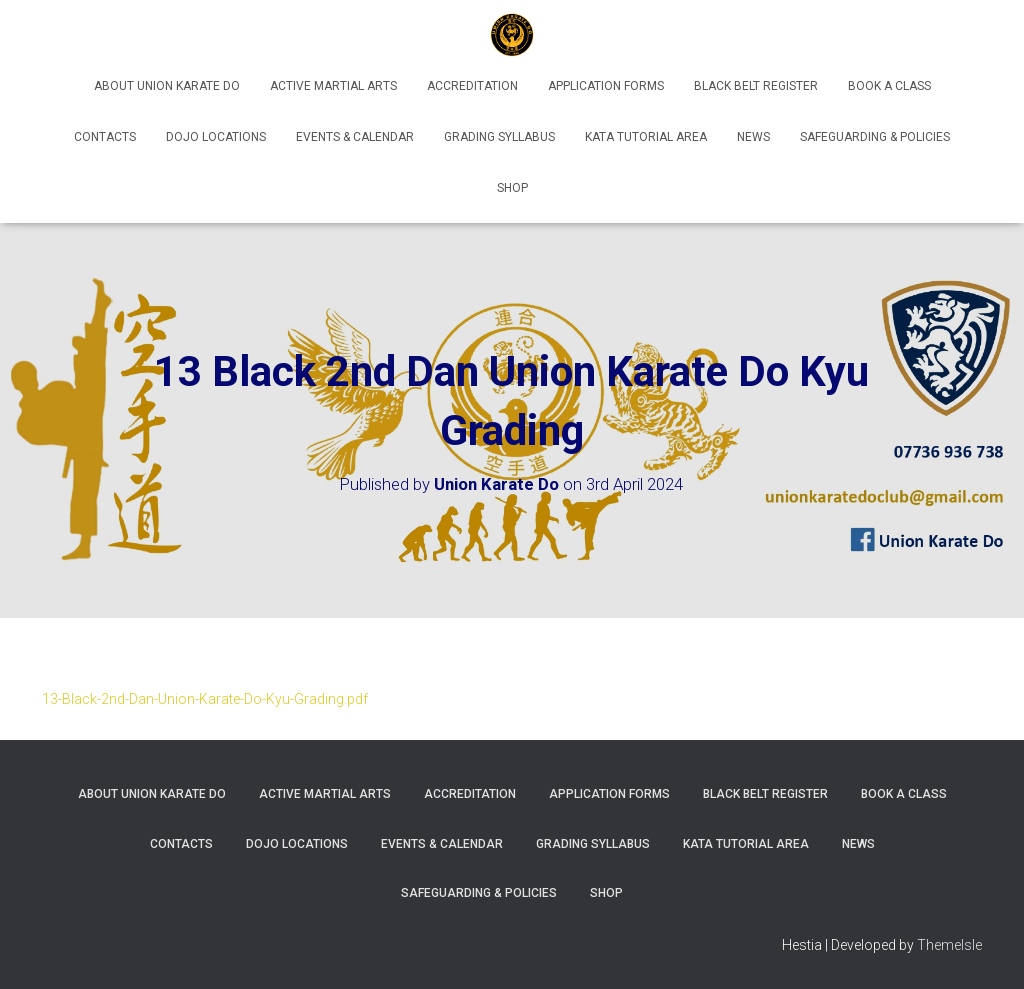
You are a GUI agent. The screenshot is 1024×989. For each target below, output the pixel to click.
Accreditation (472, 86)
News (753, 137)
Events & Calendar (355, 137)
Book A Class (889, 86)
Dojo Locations (216, 137)
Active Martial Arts (333, 86)
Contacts (105, 137)
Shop (512, 188)
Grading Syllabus (499, 137)
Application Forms (606, 86)
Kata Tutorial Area (646, 137)
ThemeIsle (949, 945)
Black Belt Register (756, 86)
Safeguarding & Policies (875, 137)
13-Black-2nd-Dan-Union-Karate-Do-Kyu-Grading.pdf (205, 699)
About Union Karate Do (167, 86)
